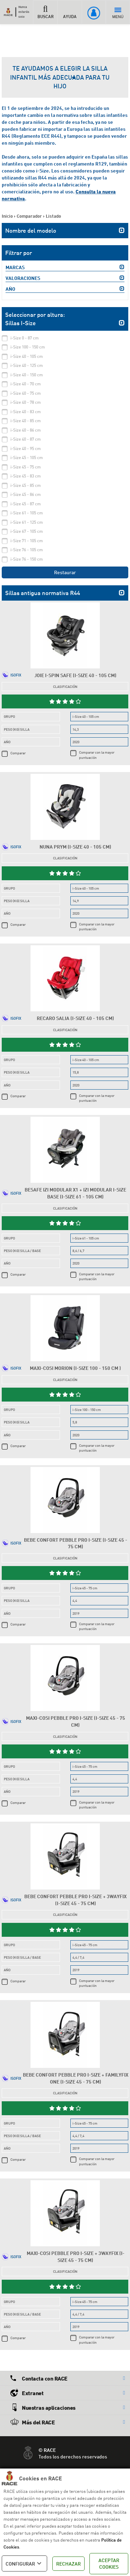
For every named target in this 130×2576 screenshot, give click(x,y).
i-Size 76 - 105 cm (26, 549)
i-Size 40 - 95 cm (25, 448)
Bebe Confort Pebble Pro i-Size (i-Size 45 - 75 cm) (75, 1543)
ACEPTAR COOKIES (108, 2563)
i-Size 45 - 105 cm (26, 457)
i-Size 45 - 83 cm (25, 476)
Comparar (18, 753)
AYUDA (70, 12)
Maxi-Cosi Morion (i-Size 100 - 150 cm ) (75, 1368)
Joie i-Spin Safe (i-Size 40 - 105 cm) (75, 675)
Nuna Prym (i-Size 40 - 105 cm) (75, 847)
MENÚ (117, 13)
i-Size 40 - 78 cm (25, 402)
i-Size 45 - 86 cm (25, 494)
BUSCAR (45, 12)
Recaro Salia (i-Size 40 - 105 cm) (75, 1018)
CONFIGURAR (24, 2563)
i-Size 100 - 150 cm (27, 347)
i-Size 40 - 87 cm (25, 439)
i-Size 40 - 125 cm (26, 365)
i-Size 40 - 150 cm (26, 374)
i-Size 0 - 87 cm (24, 337)
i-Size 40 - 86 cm (25, 430)
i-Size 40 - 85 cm (25, 420)
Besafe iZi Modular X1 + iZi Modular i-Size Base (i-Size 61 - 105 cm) (75, 1193)
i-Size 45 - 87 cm (25, 503)
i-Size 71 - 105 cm (26, 540)
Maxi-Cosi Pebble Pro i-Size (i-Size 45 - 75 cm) (75, 1721)
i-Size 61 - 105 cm (26, 512)
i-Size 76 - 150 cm (26, 559)
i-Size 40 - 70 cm (25, 383)
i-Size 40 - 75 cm (25, 393)
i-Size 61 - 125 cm (26, 522)
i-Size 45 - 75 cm (25, 467)
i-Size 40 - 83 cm (25, 411)
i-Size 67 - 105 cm (26, 531)
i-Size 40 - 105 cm (26, 356)
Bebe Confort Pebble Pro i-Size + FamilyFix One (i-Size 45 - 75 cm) (75, 2078)
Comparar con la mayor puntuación (96, 754)
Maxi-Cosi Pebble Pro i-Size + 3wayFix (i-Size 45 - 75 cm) (75, 2256)
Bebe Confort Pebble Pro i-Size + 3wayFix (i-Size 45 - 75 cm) (75, 1899)
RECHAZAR (68, 2564)
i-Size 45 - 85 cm (25, 485)
